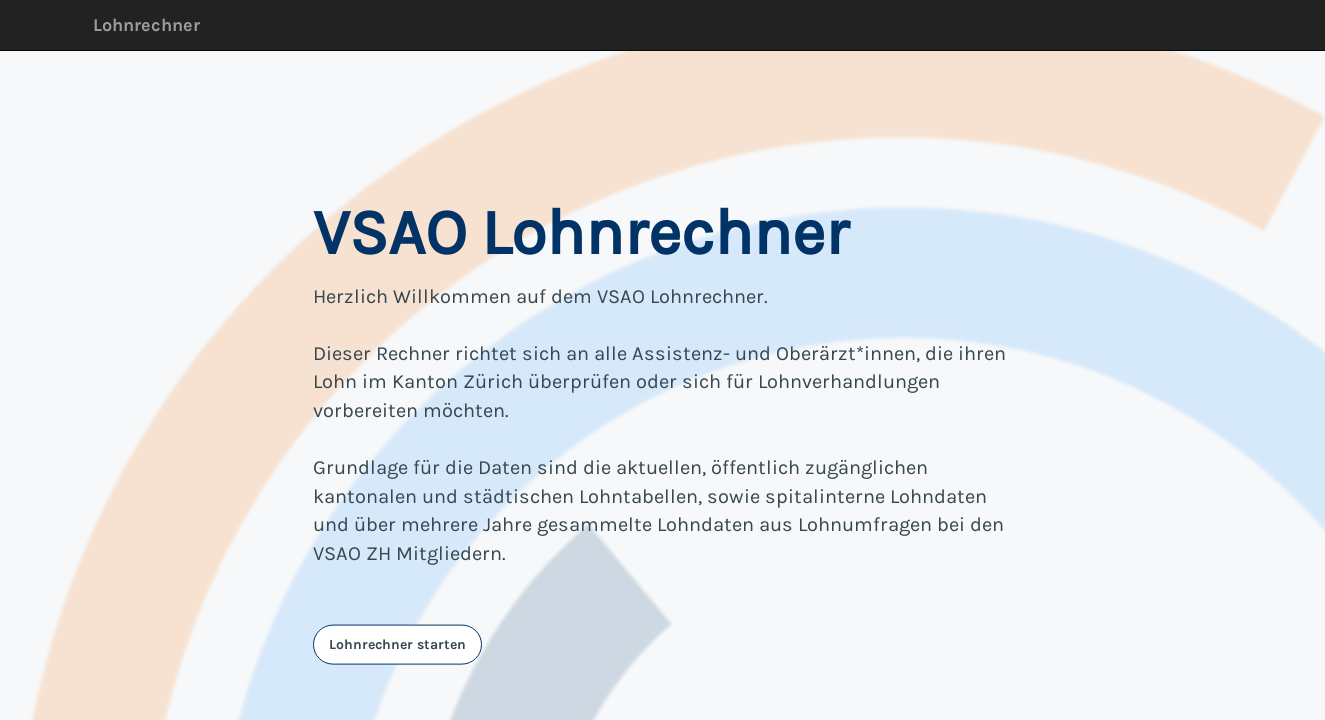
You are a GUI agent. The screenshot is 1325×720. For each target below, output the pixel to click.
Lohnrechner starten (397, 643)
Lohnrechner (146, 25)
